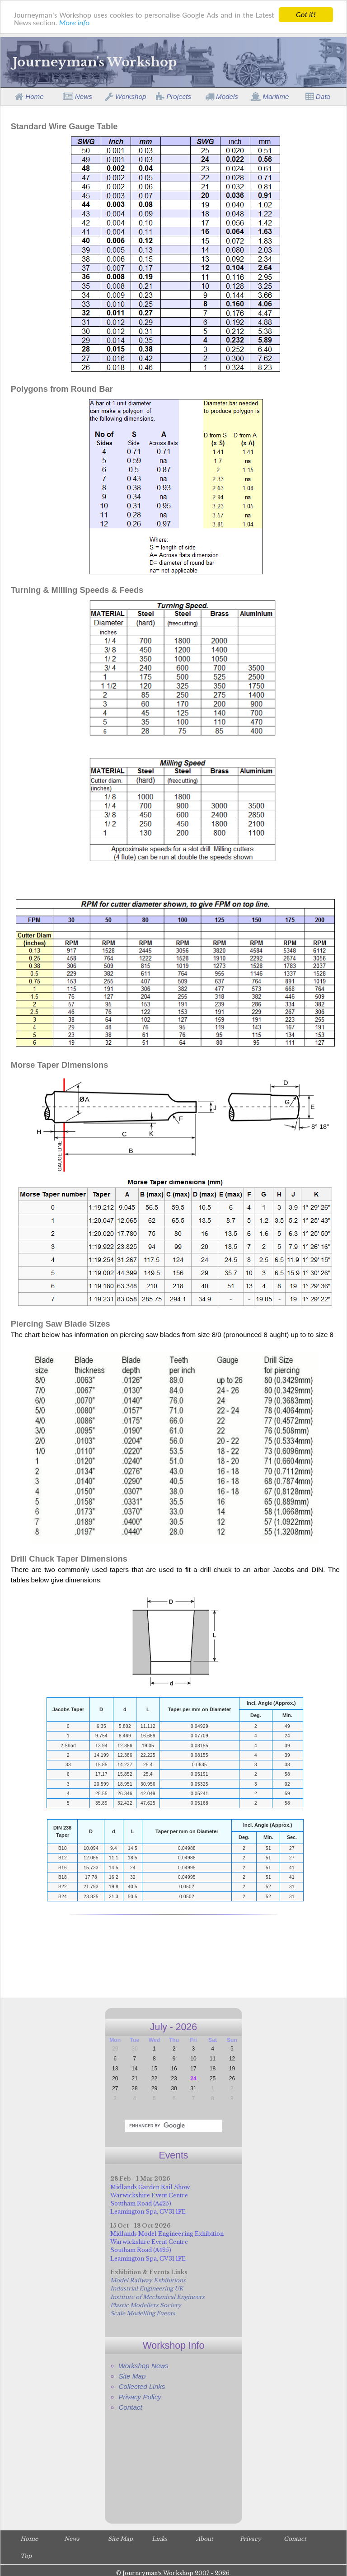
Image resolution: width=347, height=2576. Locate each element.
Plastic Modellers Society (145, 2305)
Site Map (131, 2376)
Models (221, 96)
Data (317, 96)
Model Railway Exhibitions (148, 2280)
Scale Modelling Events (142, 2313)
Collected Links (141, 2386)
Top (26, 2556)
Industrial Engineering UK (146, 2288)
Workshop (125, 96)
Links (159, 2538)
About (204, 2538)
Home (29, 96)
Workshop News (143, 2366)
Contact (130, 2407)
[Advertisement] (173, 1963)
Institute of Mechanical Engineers (157, 2297)
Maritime (269, 96)
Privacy (250, 2538)
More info (74, 23)
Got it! (306, 14)
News (77, 96)
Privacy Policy (139, 2397)
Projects (173, 96)
